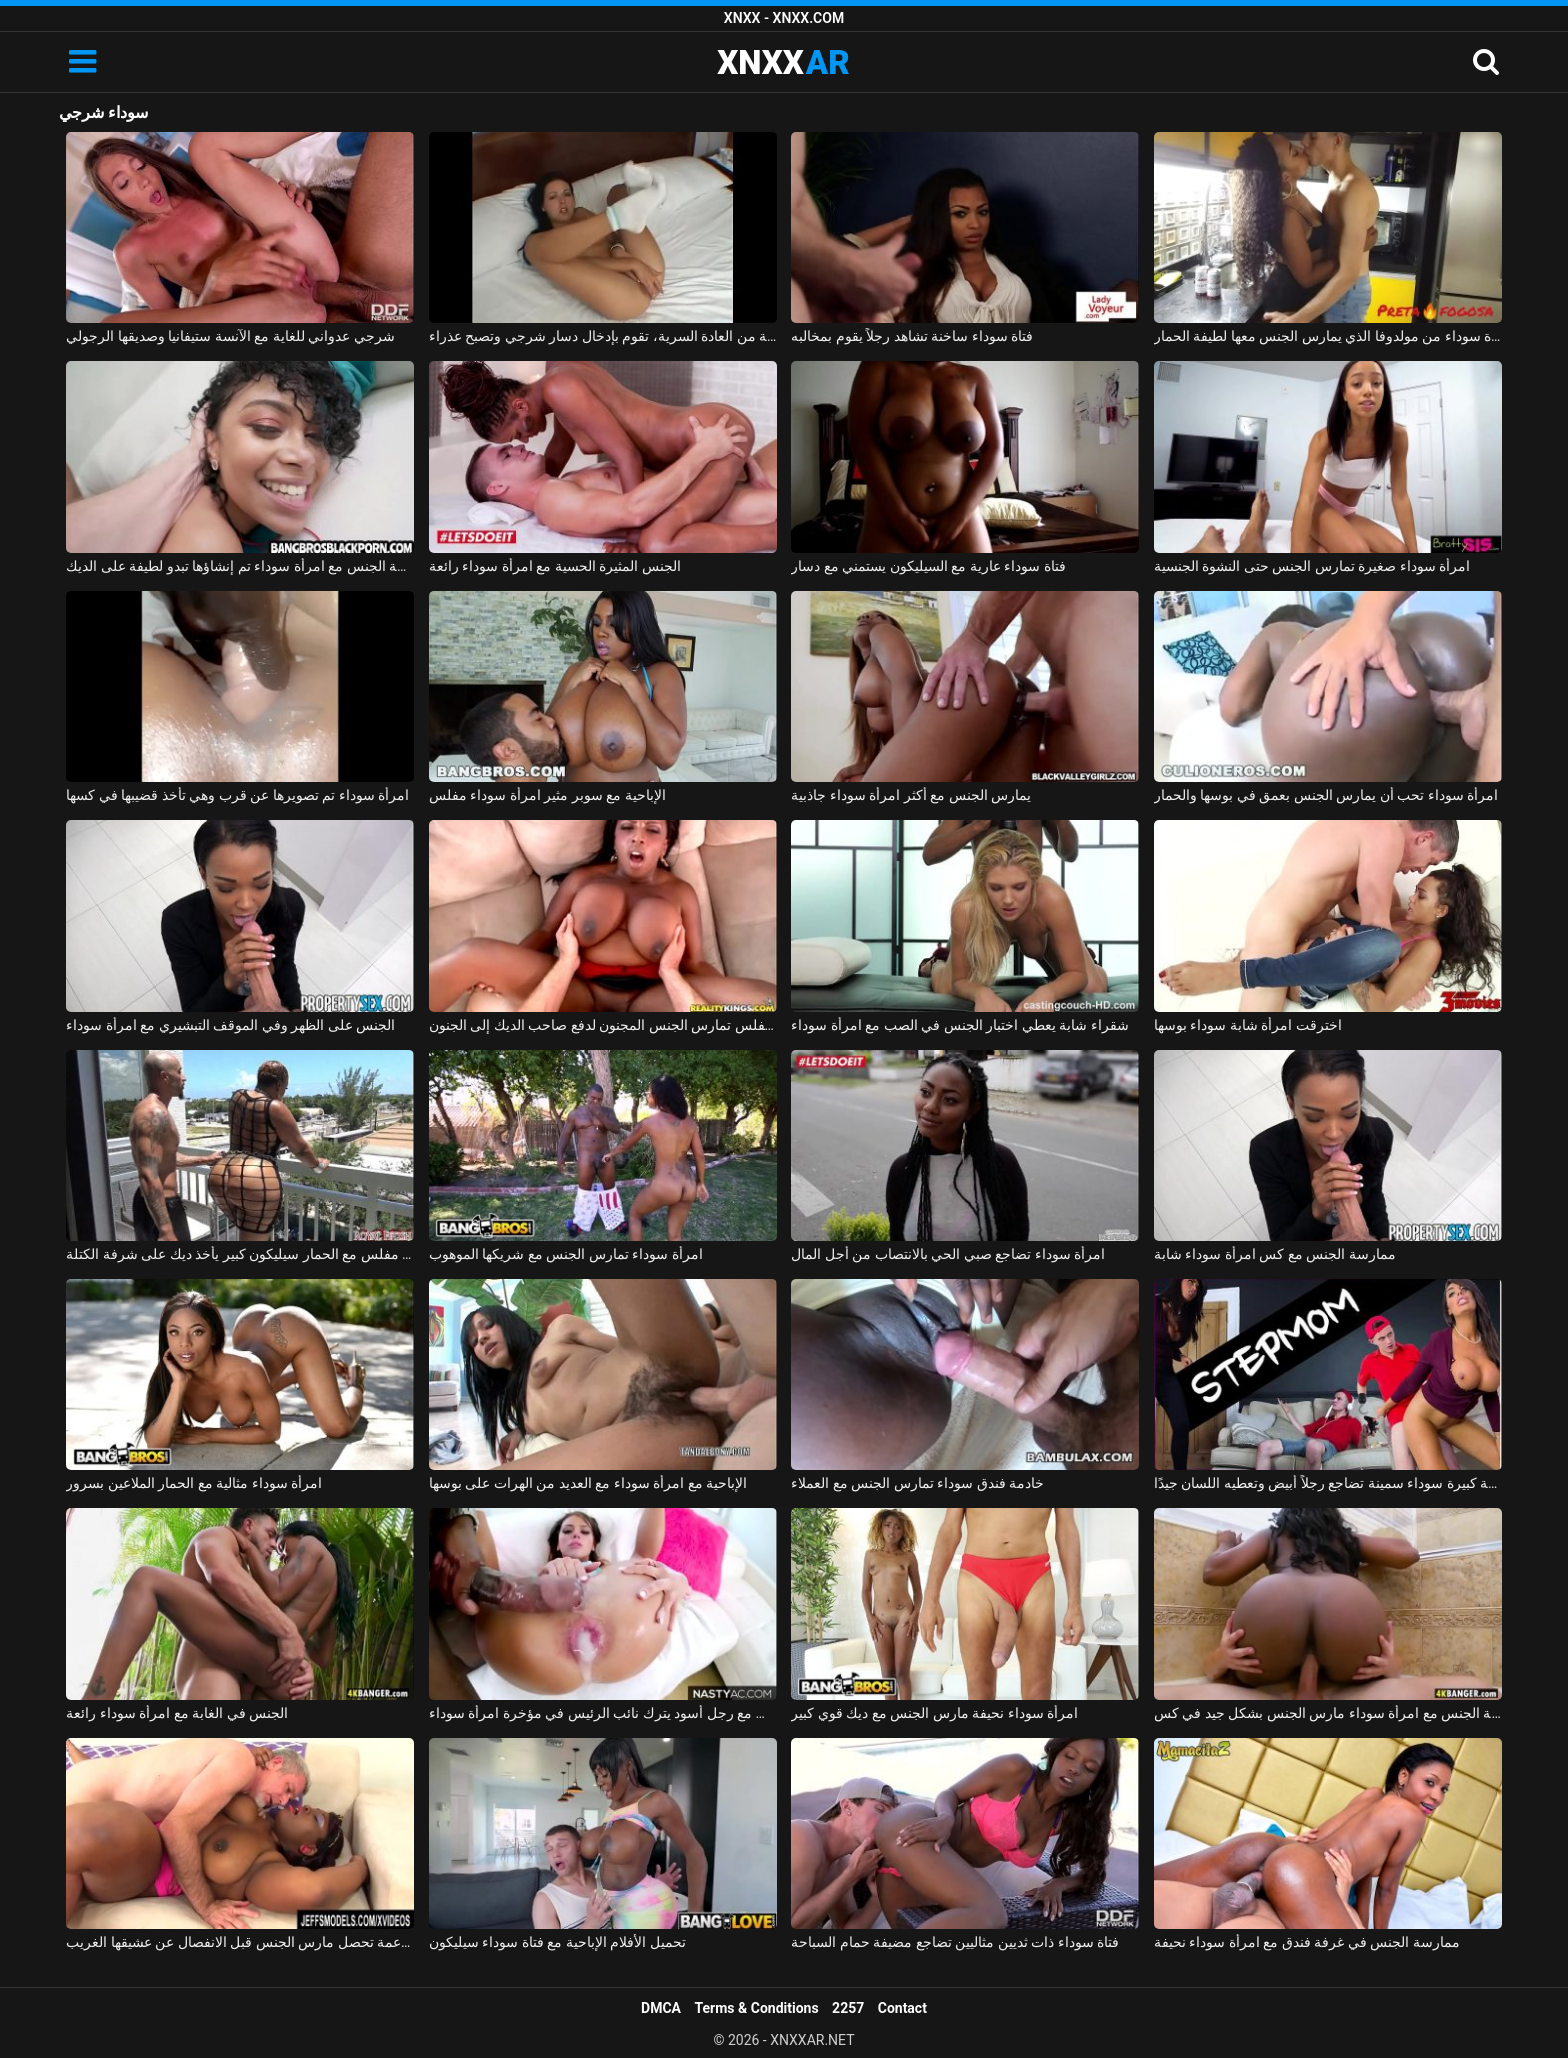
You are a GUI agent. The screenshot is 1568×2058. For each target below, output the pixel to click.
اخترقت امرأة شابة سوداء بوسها (1248, 1025)
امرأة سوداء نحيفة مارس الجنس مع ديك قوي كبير (934, 1713)
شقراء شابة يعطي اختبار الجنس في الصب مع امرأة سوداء (959, 1025)
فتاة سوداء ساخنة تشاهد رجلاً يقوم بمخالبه (912, 336)
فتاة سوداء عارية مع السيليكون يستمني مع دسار (928, 566)
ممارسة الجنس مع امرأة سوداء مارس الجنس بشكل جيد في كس (1328, 1713)
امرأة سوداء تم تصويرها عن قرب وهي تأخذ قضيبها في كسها (237, 795)
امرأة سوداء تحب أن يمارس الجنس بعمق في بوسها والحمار (1326, 795)
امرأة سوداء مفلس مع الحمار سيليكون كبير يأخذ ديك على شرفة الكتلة (240, 1254)
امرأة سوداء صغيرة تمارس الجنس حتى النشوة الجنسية (1312, 566)
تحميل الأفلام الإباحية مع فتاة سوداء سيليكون (557, 1942)
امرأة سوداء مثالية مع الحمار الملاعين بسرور (194, 1483)
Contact (902, 2008)
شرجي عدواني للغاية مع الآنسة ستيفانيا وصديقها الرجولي (230, 336)
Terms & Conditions (757, 2008)
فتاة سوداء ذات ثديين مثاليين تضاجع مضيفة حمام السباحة (955, 1942)
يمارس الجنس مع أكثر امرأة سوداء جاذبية (911, 795)
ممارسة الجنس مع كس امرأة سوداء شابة (1275, 1254)
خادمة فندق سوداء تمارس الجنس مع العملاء (917, 1483)
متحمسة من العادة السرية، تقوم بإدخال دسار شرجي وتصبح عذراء (603, 336)
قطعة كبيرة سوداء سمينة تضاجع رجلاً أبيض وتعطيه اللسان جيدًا (1328, 1483)
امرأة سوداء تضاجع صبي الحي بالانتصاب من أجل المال (948, 1254)
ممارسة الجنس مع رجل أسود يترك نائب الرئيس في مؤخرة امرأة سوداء (603, 1713)
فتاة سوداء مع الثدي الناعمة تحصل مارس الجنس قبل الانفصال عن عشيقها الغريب (240, 1942)
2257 (848, 2008)
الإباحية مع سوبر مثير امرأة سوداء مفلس (547, 795)
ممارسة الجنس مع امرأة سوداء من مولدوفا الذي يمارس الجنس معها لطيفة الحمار (1328, 336)
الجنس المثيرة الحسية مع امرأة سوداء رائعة (555, 566)
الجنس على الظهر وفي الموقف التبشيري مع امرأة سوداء (230, 1025)
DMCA (661, 2008)
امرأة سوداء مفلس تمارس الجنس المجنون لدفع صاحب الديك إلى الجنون (603, 1025)
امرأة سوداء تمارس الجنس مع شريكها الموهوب (566, 1254)
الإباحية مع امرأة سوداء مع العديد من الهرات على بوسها (588, 1483)
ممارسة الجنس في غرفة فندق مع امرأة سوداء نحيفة (1307, 1942)
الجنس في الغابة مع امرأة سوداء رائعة (177, 1713)
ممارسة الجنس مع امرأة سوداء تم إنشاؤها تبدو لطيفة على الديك (240, 566)
